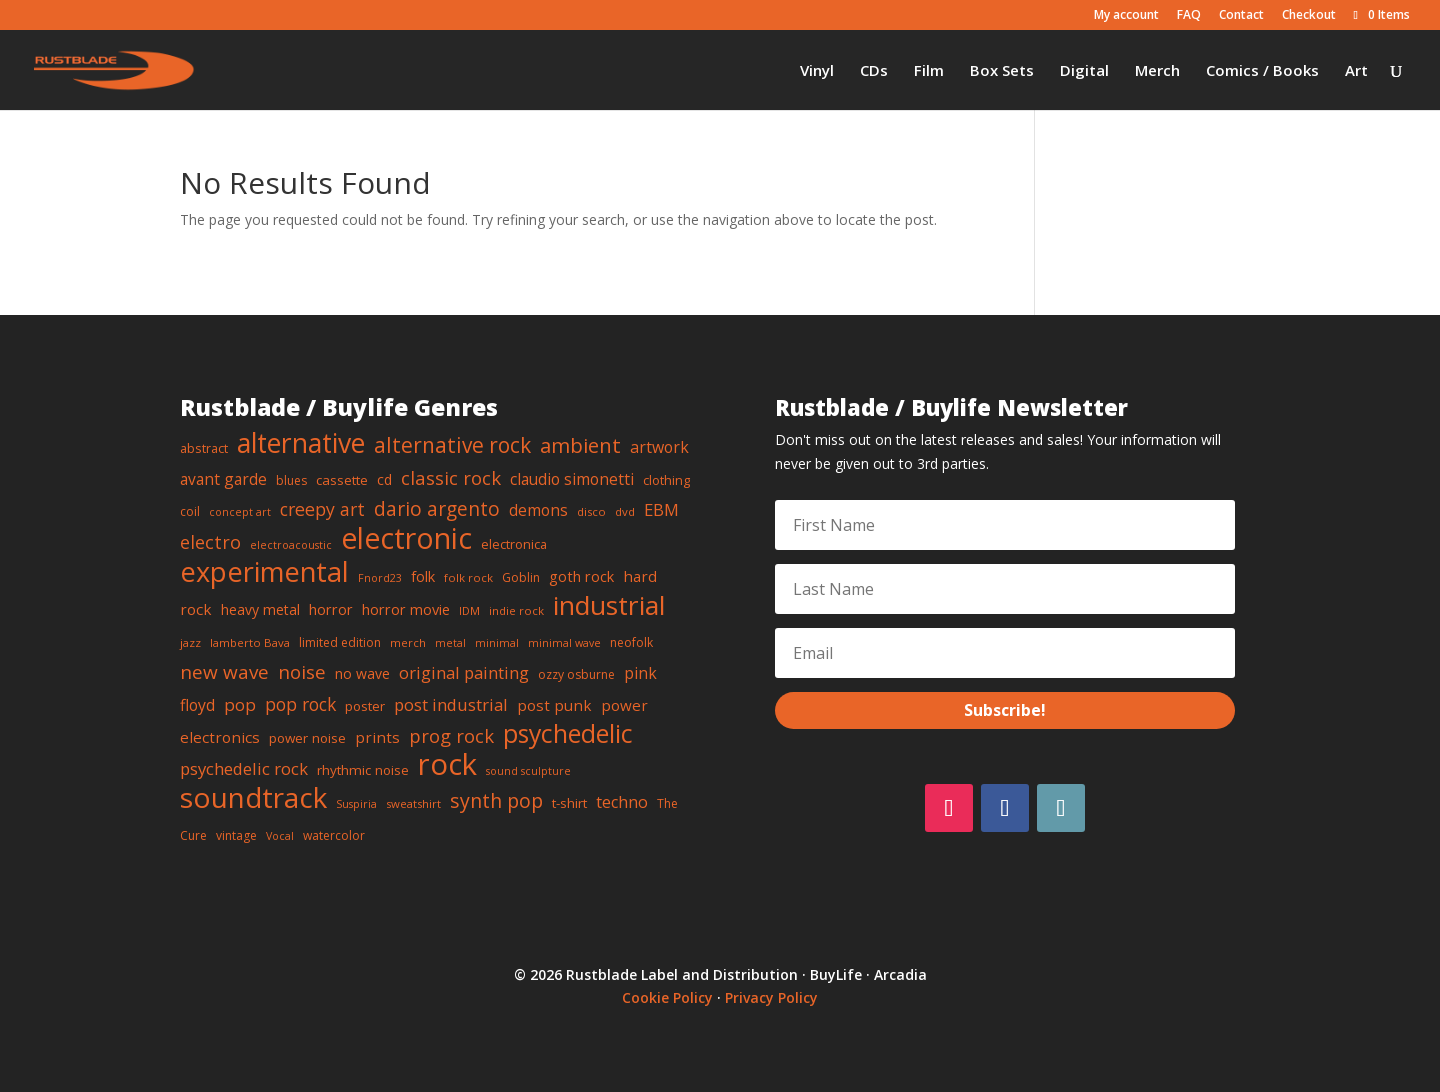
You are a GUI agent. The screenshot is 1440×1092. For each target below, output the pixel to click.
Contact (1241, 16)
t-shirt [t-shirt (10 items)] (569, 803)
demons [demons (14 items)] (538, 510)
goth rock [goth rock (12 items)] (581, 576)
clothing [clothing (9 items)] (666, 480)
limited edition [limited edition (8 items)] (340, 642)
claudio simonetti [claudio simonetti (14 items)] (572, 479)
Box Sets (1002, 71)
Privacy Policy (771, 997)
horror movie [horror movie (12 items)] (406, 609)
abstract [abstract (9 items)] (204, 448)
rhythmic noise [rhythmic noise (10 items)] (363, 770)
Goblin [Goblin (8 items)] (521, 577)
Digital (1084, 71)
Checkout (1309, 16)
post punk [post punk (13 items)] (554, 705)
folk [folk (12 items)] (423, 576)
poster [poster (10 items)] (365, 706)
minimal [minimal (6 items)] (497, 643)
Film (929, 71)
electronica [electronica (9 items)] (514, 544)
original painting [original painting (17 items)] (464, 672)
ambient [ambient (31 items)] (580, 445)
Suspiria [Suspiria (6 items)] (356, 804)
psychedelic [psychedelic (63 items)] (568, 733)
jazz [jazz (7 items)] (190, 642)
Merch (1157, 71)
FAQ (1189, 16)
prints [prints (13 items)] (377, 737)
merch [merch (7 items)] (408, 642)
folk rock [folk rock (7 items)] (468, 577)
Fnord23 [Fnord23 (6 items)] (380, 578)
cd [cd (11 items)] (384, 479)
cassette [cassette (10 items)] (342, 480)
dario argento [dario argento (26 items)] (437, 508)
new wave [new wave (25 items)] (224, 672)
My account (1126, 16)
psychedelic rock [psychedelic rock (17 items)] (244, 768)
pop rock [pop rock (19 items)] (300, 704)
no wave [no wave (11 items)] (362, 673)
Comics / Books (1262, 71)
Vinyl (817, 71)
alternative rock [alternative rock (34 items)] (452, 445)
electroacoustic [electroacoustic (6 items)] (291, 545)
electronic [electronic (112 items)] (406, 538)
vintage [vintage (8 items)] (236, 835)
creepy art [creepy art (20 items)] (322, 509)
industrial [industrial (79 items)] (609, 605)
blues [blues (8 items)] (291, 480)
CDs (874, 71)
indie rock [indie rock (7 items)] (516, 610)
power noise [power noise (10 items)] (307, 738)
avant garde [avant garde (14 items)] (223, 479)
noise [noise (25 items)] (302, 672)
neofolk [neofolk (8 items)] (631, 642)
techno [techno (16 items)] (622, 802)
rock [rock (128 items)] (447, 764)
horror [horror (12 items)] (331, 609)
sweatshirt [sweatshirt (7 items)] (413, 803)
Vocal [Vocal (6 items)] (280, 836)
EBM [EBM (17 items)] (661, 509)
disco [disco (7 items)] (591, 511)
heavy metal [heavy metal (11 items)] (260, 609)
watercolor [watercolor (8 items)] (334, 835)
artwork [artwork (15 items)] (659, 447)
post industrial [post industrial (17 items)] (451, 704)
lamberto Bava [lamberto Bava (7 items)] (250, 642)
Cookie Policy (667, 997)
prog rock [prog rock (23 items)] (451, 735)
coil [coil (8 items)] (190, 511)
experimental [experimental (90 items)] (264, 571)
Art (1356, 71)
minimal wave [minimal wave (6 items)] (564, 643)
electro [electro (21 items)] (210, 542)
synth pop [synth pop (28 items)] (496, 800)
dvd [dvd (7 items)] (625, 511)
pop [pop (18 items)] (240, 704)
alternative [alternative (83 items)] (301, 443)
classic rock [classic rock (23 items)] (451, 477)
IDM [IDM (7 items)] (469, 610)
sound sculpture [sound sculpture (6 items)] (528, 771)
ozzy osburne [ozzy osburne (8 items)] (576, 674)
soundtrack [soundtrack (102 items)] (253, 797)
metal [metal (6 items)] (450, 643)
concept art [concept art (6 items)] (240, 512)
